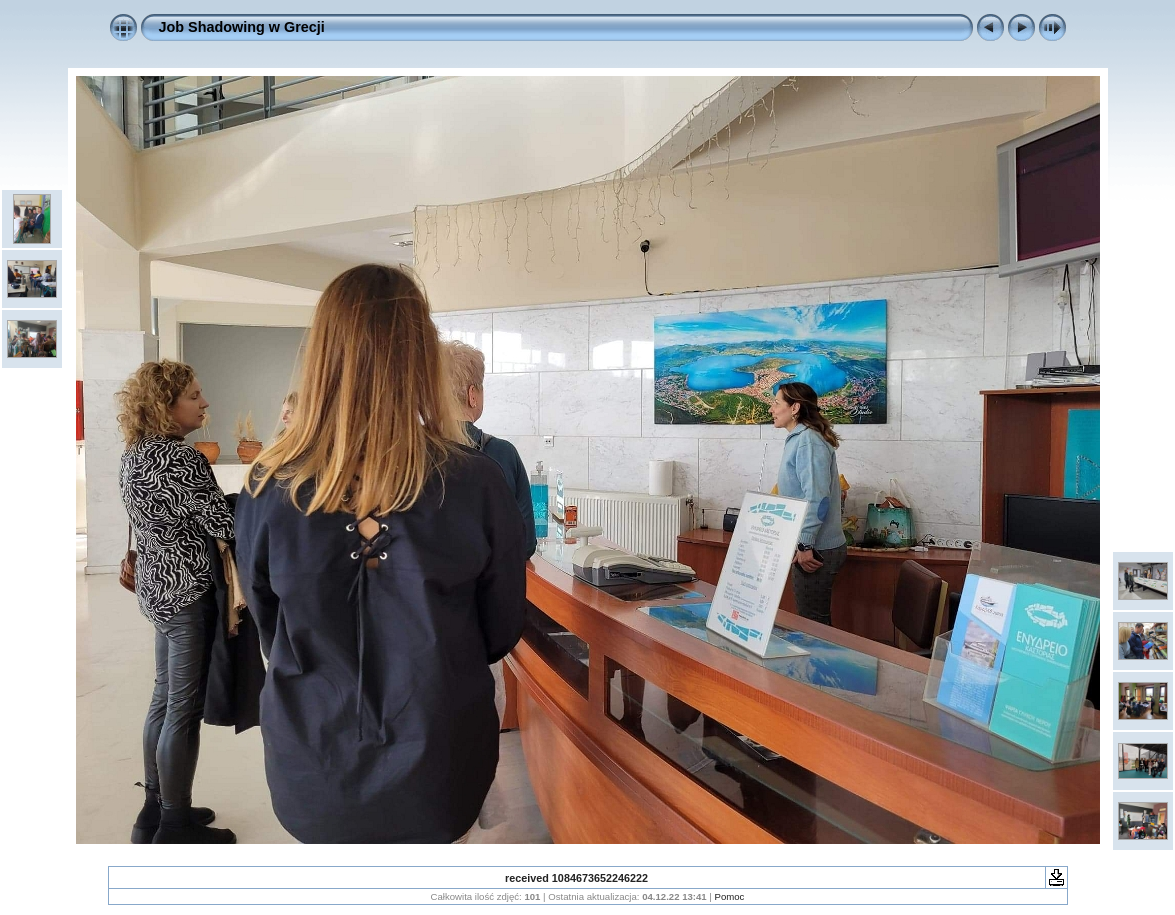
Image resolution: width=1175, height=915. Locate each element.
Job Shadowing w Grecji (242, 27)
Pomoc (730, 896)
